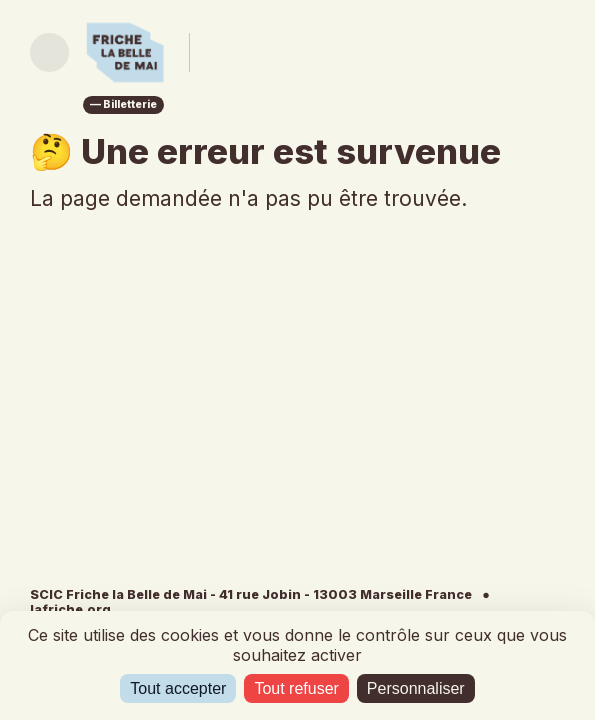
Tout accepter (178, 688)
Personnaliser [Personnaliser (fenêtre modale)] (416, 688)
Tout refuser (296, 688)
